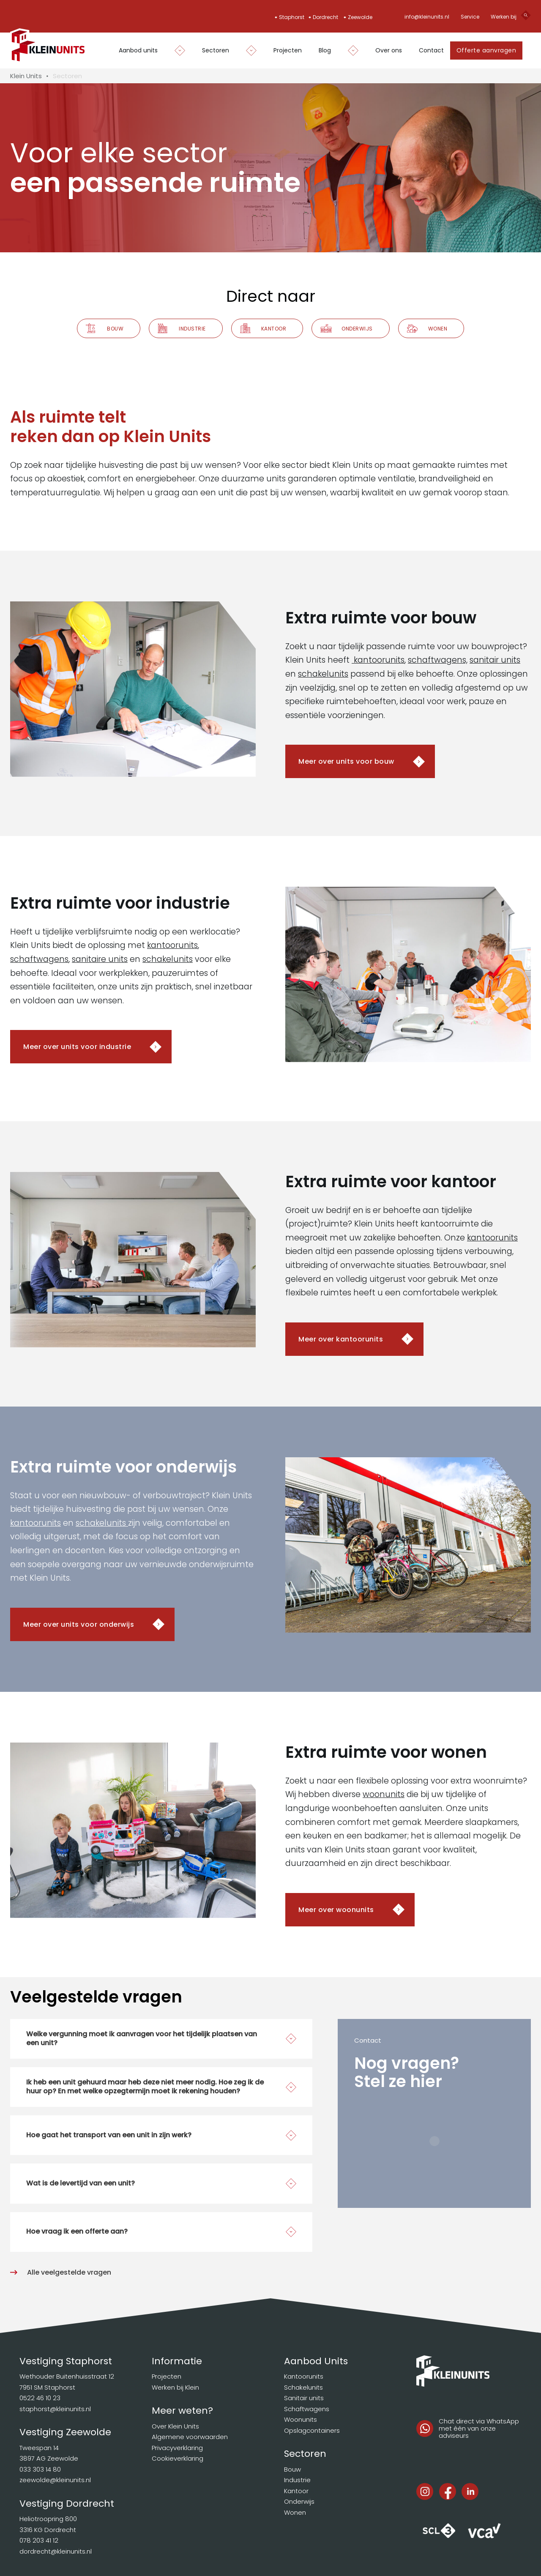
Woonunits (300, 2419)
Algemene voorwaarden (190, 2436)
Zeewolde (360, 17)
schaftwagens (39, 959)
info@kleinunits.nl (426, 16)
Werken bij (503, 16)
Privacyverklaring (177, 2447)
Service (470, 16)
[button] (161, 2038)
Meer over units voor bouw (346, 761)
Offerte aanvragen (486, 50)
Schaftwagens (306, 2408)
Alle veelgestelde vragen (69, 2272)
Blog (325, 50)
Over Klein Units (175, 2426)
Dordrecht (325, 17)
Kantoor (274, 328)
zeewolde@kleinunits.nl (55, 2479)
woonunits (383, 1794)
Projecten (287, 50)
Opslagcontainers (312, 2430)
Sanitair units (304, 2397)
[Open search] (526, 17)
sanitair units (495, 660)
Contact (431, 50)
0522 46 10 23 (39, 2397)
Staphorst (291, 17)
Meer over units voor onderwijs (78, 1624)
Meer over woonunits (336, 1910)
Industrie (192, 328)
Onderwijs (357, 328)
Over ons (388, 50)
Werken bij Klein (175, 2387)
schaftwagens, (437, 660)
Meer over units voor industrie (77, 1047)
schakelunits (323, 674)
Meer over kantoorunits (340, 1339)
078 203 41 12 (38, 2540)
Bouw (115, 328)
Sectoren (215, 50)
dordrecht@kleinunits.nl (55, 2551)
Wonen (438, 328)
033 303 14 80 (40, 2469)
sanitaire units (100, 959)
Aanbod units (138, 50)
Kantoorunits (303, 2376)
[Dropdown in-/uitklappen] (175, 50)
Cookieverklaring (177, 2458)
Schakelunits (303, 2387)
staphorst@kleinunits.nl (55, 2408)
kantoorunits (378, 660)
